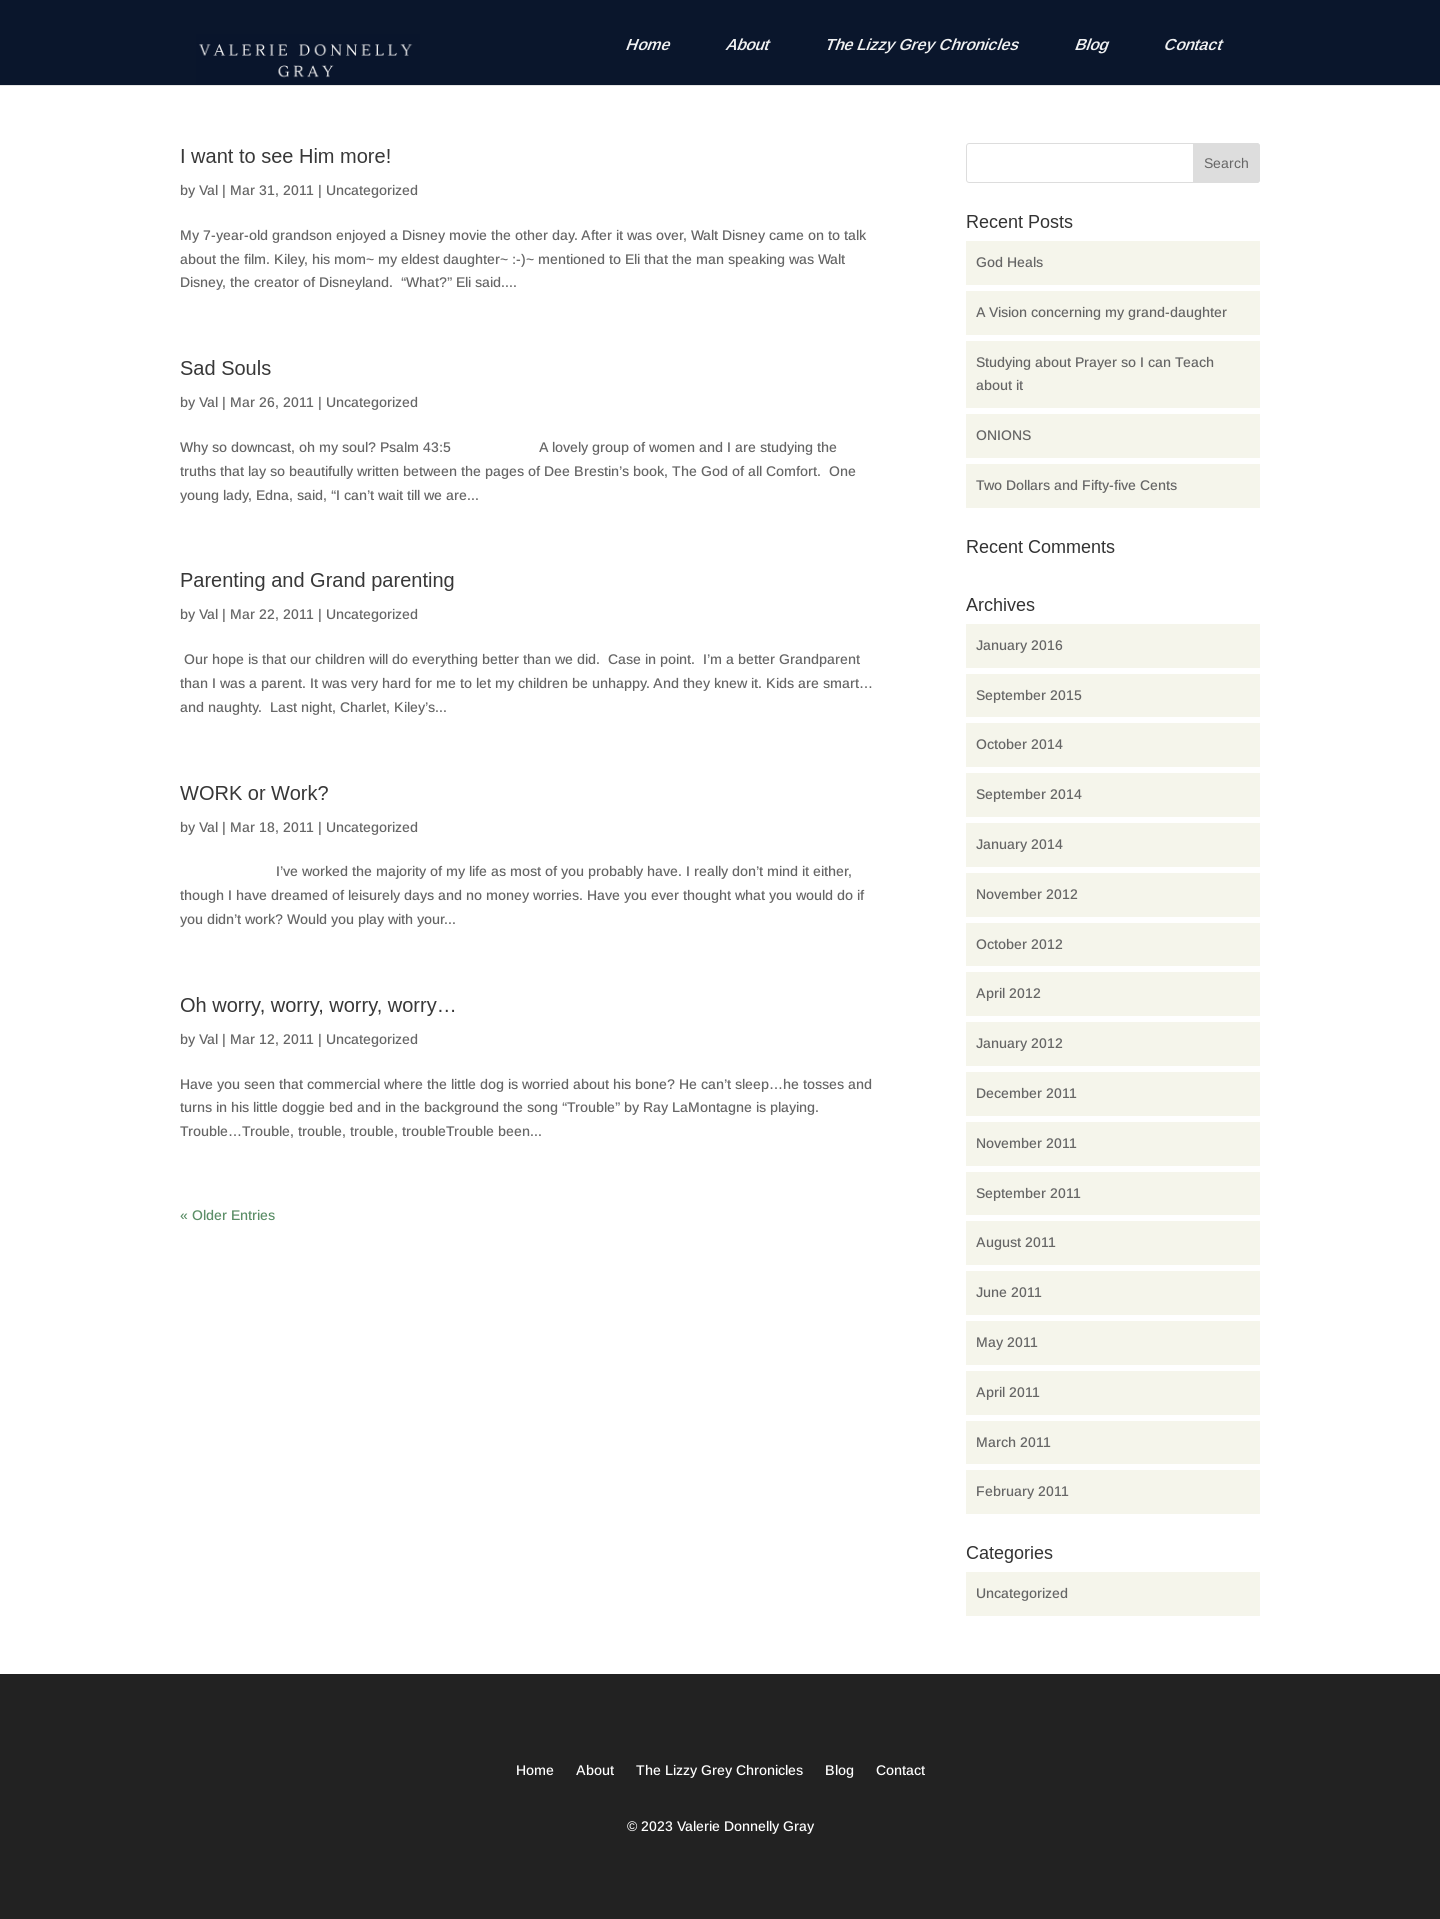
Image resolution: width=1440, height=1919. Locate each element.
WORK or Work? (254, 793)
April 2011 (1008, 1392)
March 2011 (1013, 1442)
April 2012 (1008, 993)
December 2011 (1026, 1093)
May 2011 (1007, 1342)
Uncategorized (372, 190)
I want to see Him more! (285, 156)
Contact (1194, 44)
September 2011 (1028, 1193)
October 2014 (1019, 744)
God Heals (1009, 262)
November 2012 (1027, 894)
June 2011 (1009, 1292)
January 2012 (1019, 1043)
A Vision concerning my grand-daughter (1101, 312)
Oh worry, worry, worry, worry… (318, 1005)
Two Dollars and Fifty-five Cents (1076, 485)
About (748, 44)
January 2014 (1019, 844)
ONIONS (1003, 435)
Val (208, 190)
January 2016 (1019, 645)
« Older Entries (227, 1215)
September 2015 (1029, 695)
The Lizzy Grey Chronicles (923, 44)
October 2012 (1019, 944)
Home (649, 44)
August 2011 (1016, 1242)
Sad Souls (225, 368)
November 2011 (1026, 1143)
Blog (1092, 44)
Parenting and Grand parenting (317, 580)
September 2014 (1029, 794)
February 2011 (1022, 1491)
